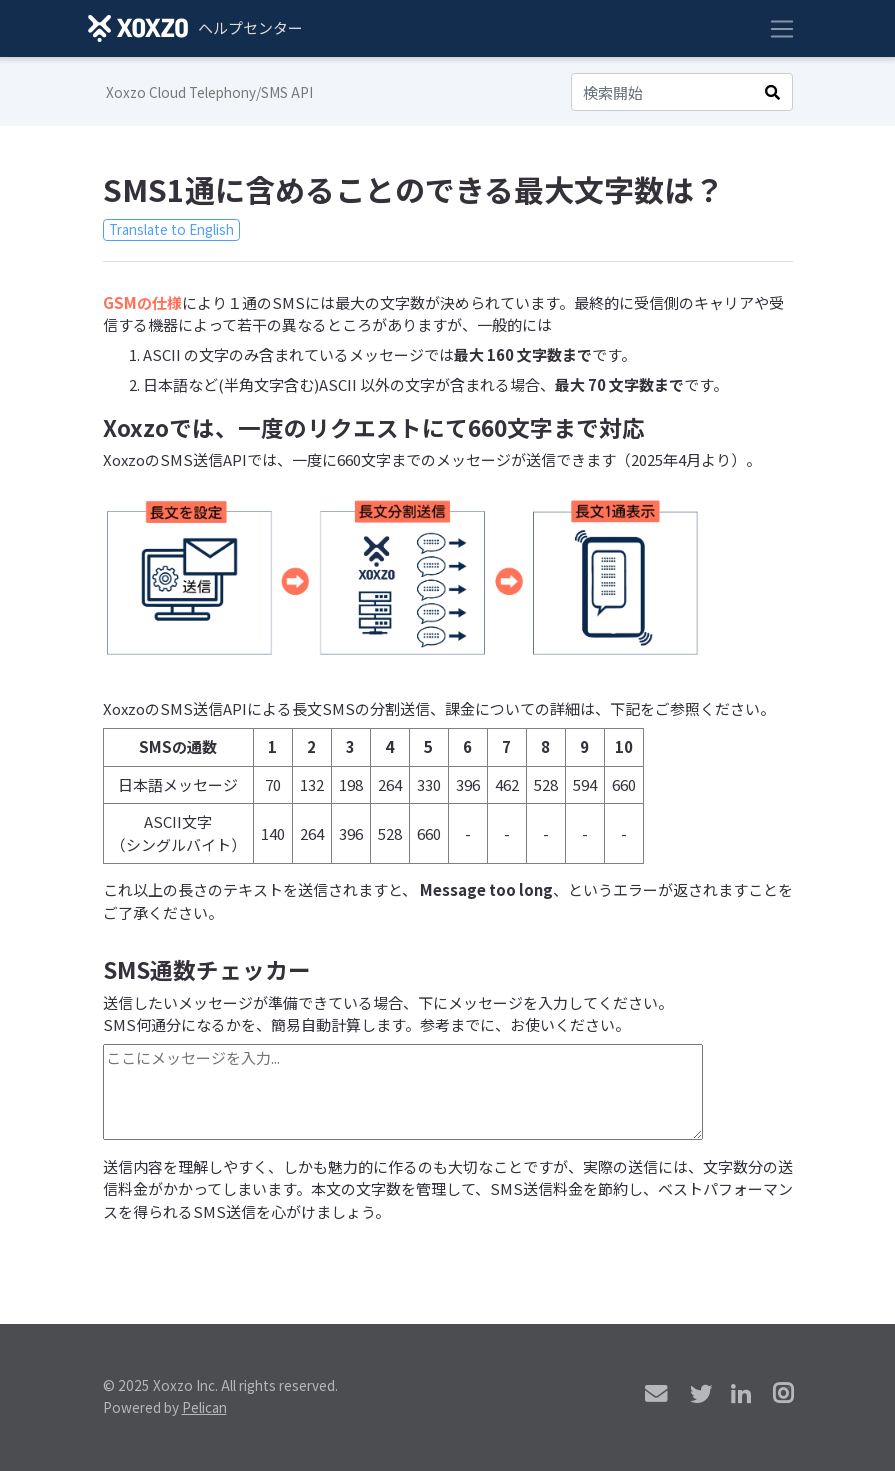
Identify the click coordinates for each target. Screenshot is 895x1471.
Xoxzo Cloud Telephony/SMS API (209, 92)
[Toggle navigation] (782, 29)
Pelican (204, 1407)
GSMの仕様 (142, 302)
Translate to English (171, 229)
